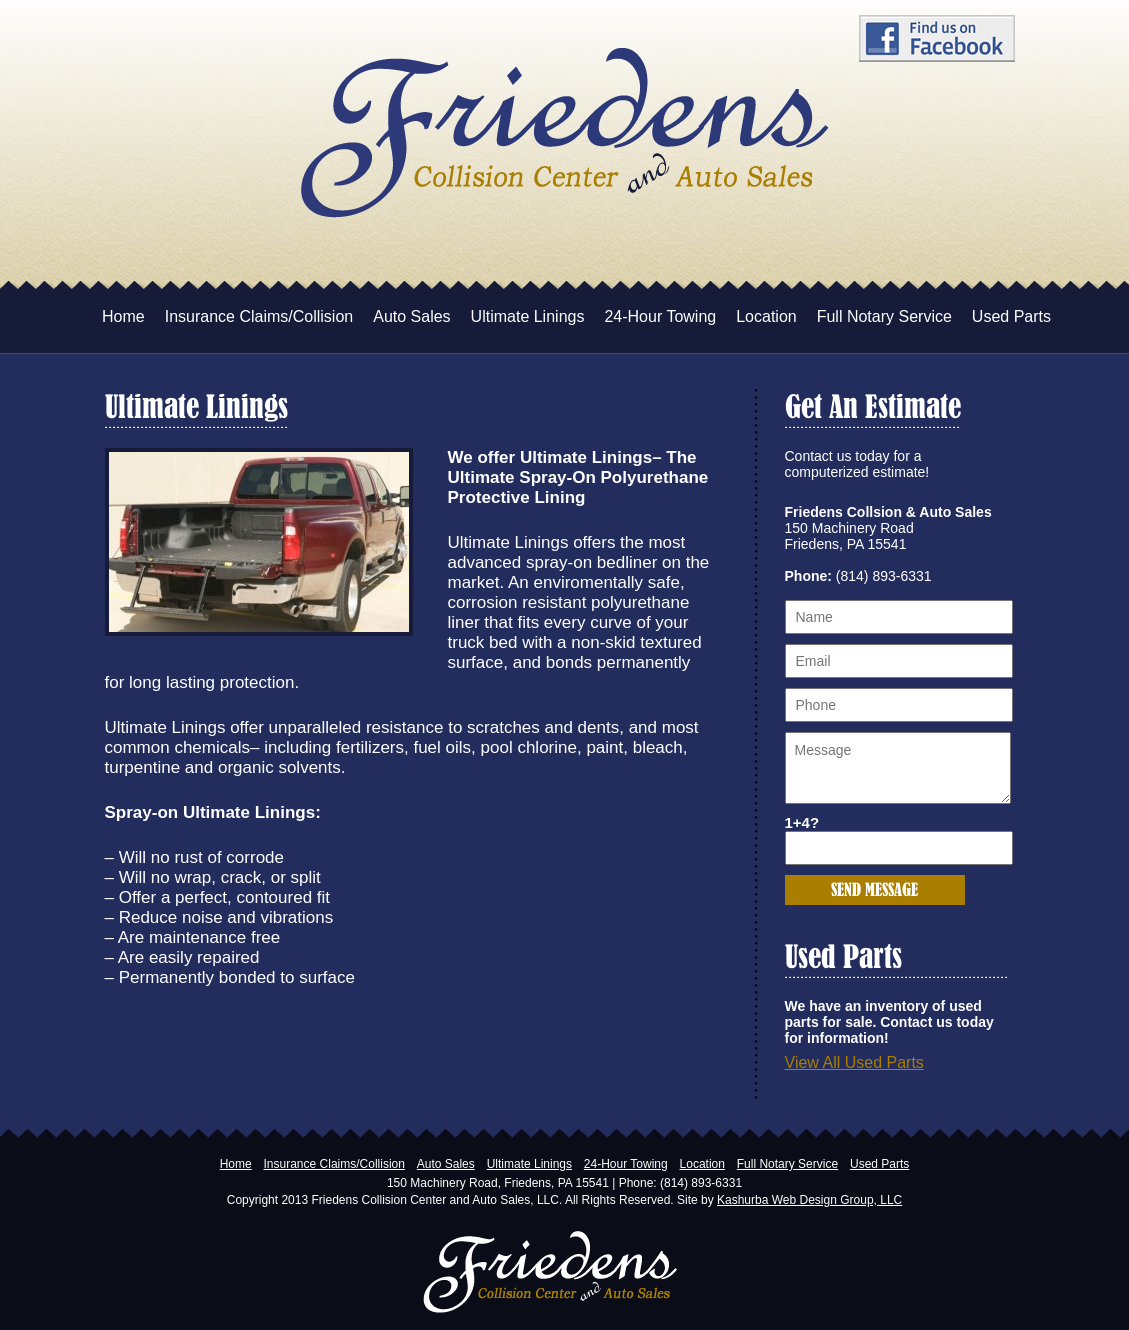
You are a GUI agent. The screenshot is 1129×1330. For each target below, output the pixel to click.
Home (123, 316)
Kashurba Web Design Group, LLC (809, 1200)
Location (766, 316)
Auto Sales (411, 316)
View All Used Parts (854, 1062)
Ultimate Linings (528, 316)
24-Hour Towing (660, 316)
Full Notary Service (884, 316)
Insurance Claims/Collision (259, 316)
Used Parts (1011, 316)
